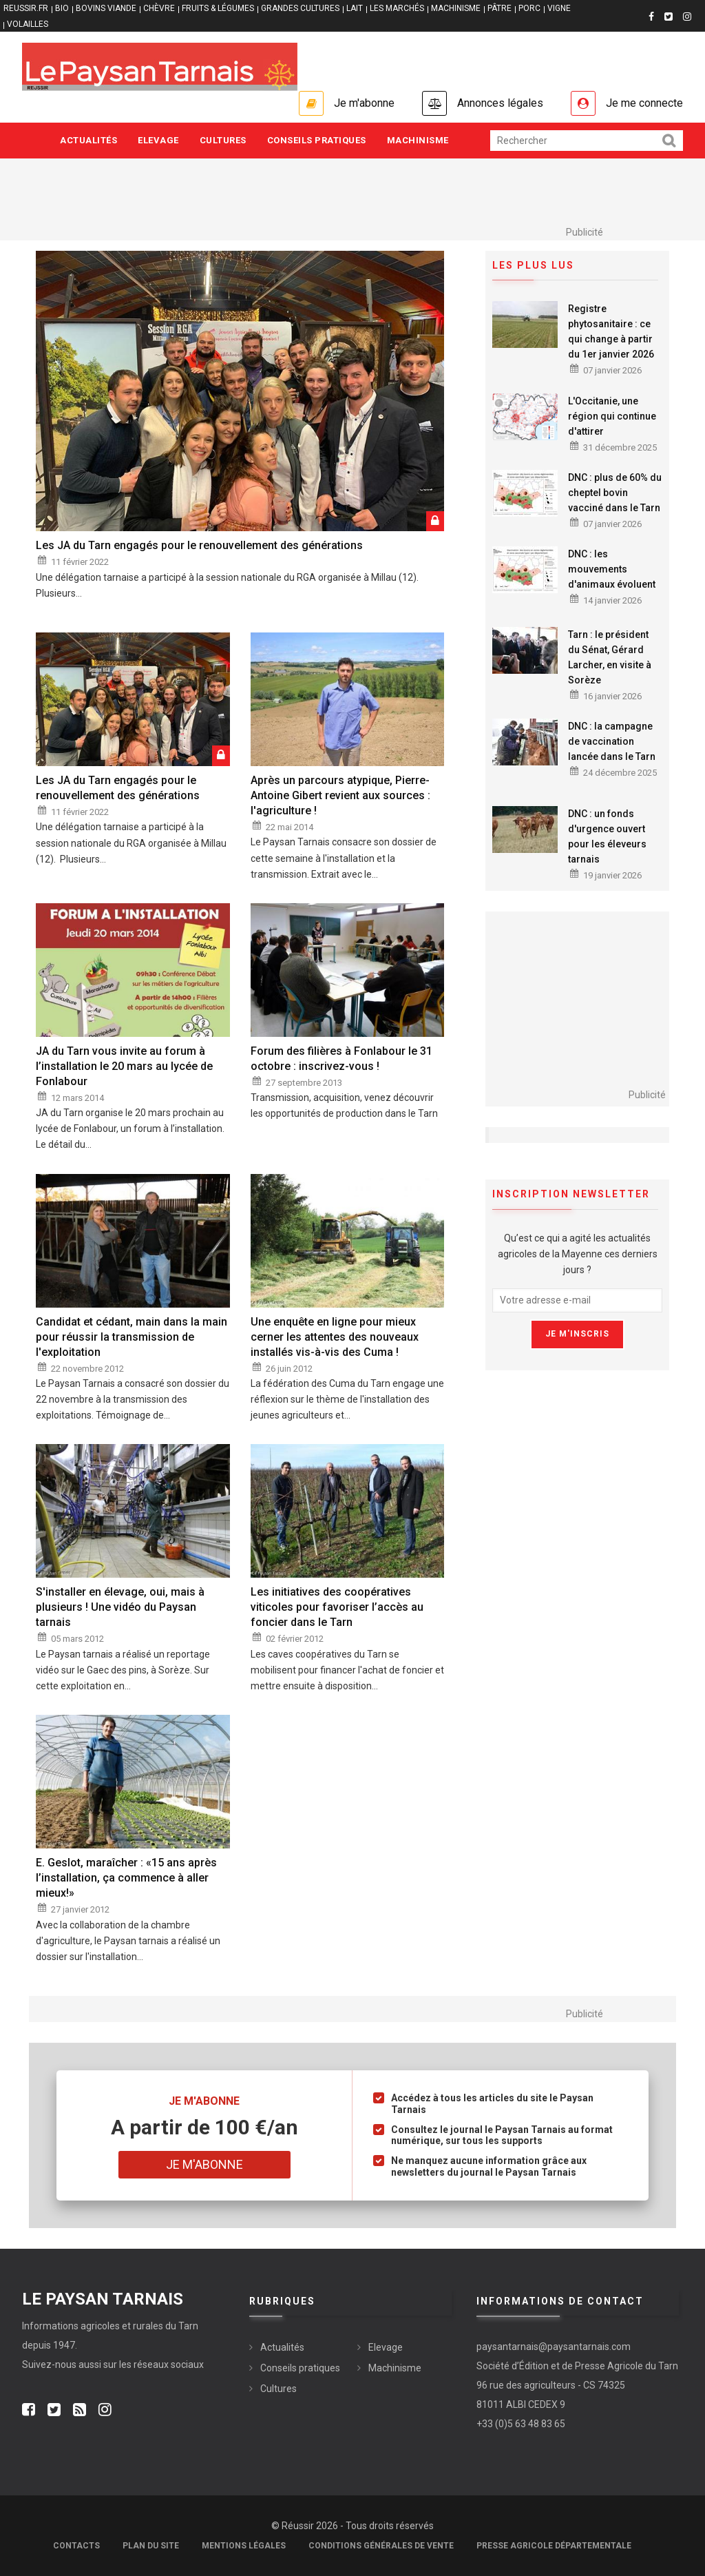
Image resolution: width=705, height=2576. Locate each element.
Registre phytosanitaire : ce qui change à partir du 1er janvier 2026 (611, 331)
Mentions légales (244, 2546)
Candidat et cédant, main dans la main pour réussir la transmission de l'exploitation (131, 1337)
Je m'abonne (364, 103)
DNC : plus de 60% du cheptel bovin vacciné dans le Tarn (615, 492)
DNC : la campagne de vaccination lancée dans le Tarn (611, 741)
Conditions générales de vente (381, 2546)
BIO (62, 8)
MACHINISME (456, 8)
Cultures (223, 140)
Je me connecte (644, 103)
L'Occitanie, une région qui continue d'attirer (612, 416)
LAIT (354, 8)
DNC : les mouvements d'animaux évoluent (611, 569)
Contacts (76, 2546)
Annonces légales (500, 103)
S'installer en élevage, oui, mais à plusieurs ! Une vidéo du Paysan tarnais (120, 1607)
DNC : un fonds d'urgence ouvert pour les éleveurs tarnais (607, 836)
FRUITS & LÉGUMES (218, 8)
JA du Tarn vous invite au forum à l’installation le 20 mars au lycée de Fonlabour (124, 1066)
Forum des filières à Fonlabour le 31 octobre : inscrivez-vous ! (341, 1058)
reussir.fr (25, 8)
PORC (529, 8)
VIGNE (559, 8)
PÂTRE (499, 8)
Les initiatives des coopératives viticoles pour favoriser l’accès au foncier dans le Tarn (337, 1607)
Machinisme (418, 140)
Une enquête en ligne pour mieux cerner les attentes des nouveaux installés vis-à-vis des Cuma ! (335, 1337)
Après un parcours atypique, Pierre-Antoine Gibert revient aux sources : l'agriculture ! (340, 795)
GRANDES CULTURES (300, 8)
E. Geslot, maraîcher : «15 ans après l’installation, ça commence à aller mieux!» (126, 1877)
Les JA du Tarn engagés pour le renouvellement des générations (199, 545)
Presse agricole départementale (553, 2546)
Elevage (158, 140)
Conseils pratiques (316, 140)
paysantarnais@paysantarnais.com (553, 2346)
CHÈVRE (159, 8)
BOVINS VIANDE (106, 8)
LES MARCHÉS (397, 8)
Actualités (88, 140)
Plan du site (151, 2546)
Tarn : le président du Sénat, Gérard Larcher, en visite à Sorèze (609, 657)
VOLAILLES (27, 24)
